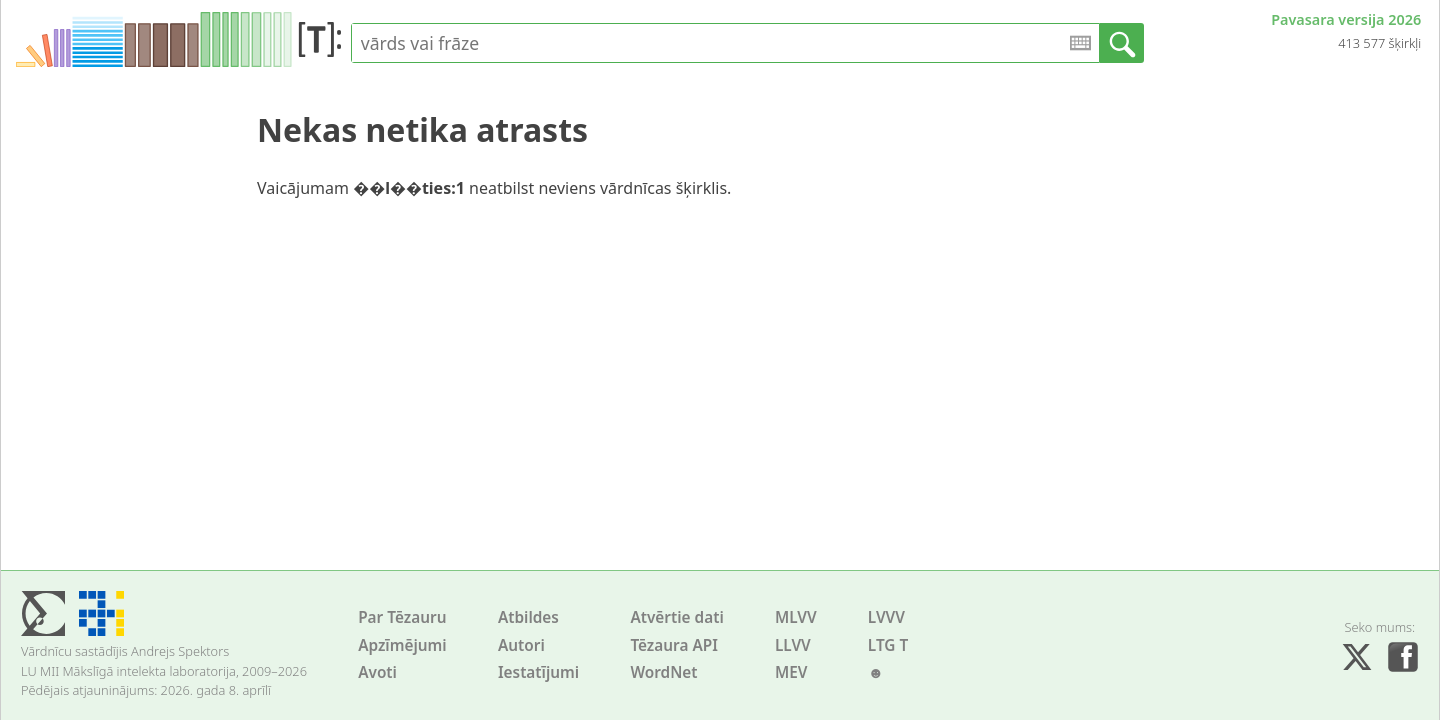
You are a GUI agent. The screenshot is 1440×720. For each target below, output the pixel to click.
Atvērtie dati (676, 617)
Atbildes (528, 617)
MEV (791, 672)
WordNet (663, 672)
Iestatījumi (538, 672)
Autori (521, 645)
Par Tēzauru (402, 617)
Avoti (377, 672)
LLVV (793, 645)
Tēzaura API (674, 645)
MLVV (796, 617)
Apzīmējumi (402, 645)
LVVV (886, 617)
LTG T (888, 645)
